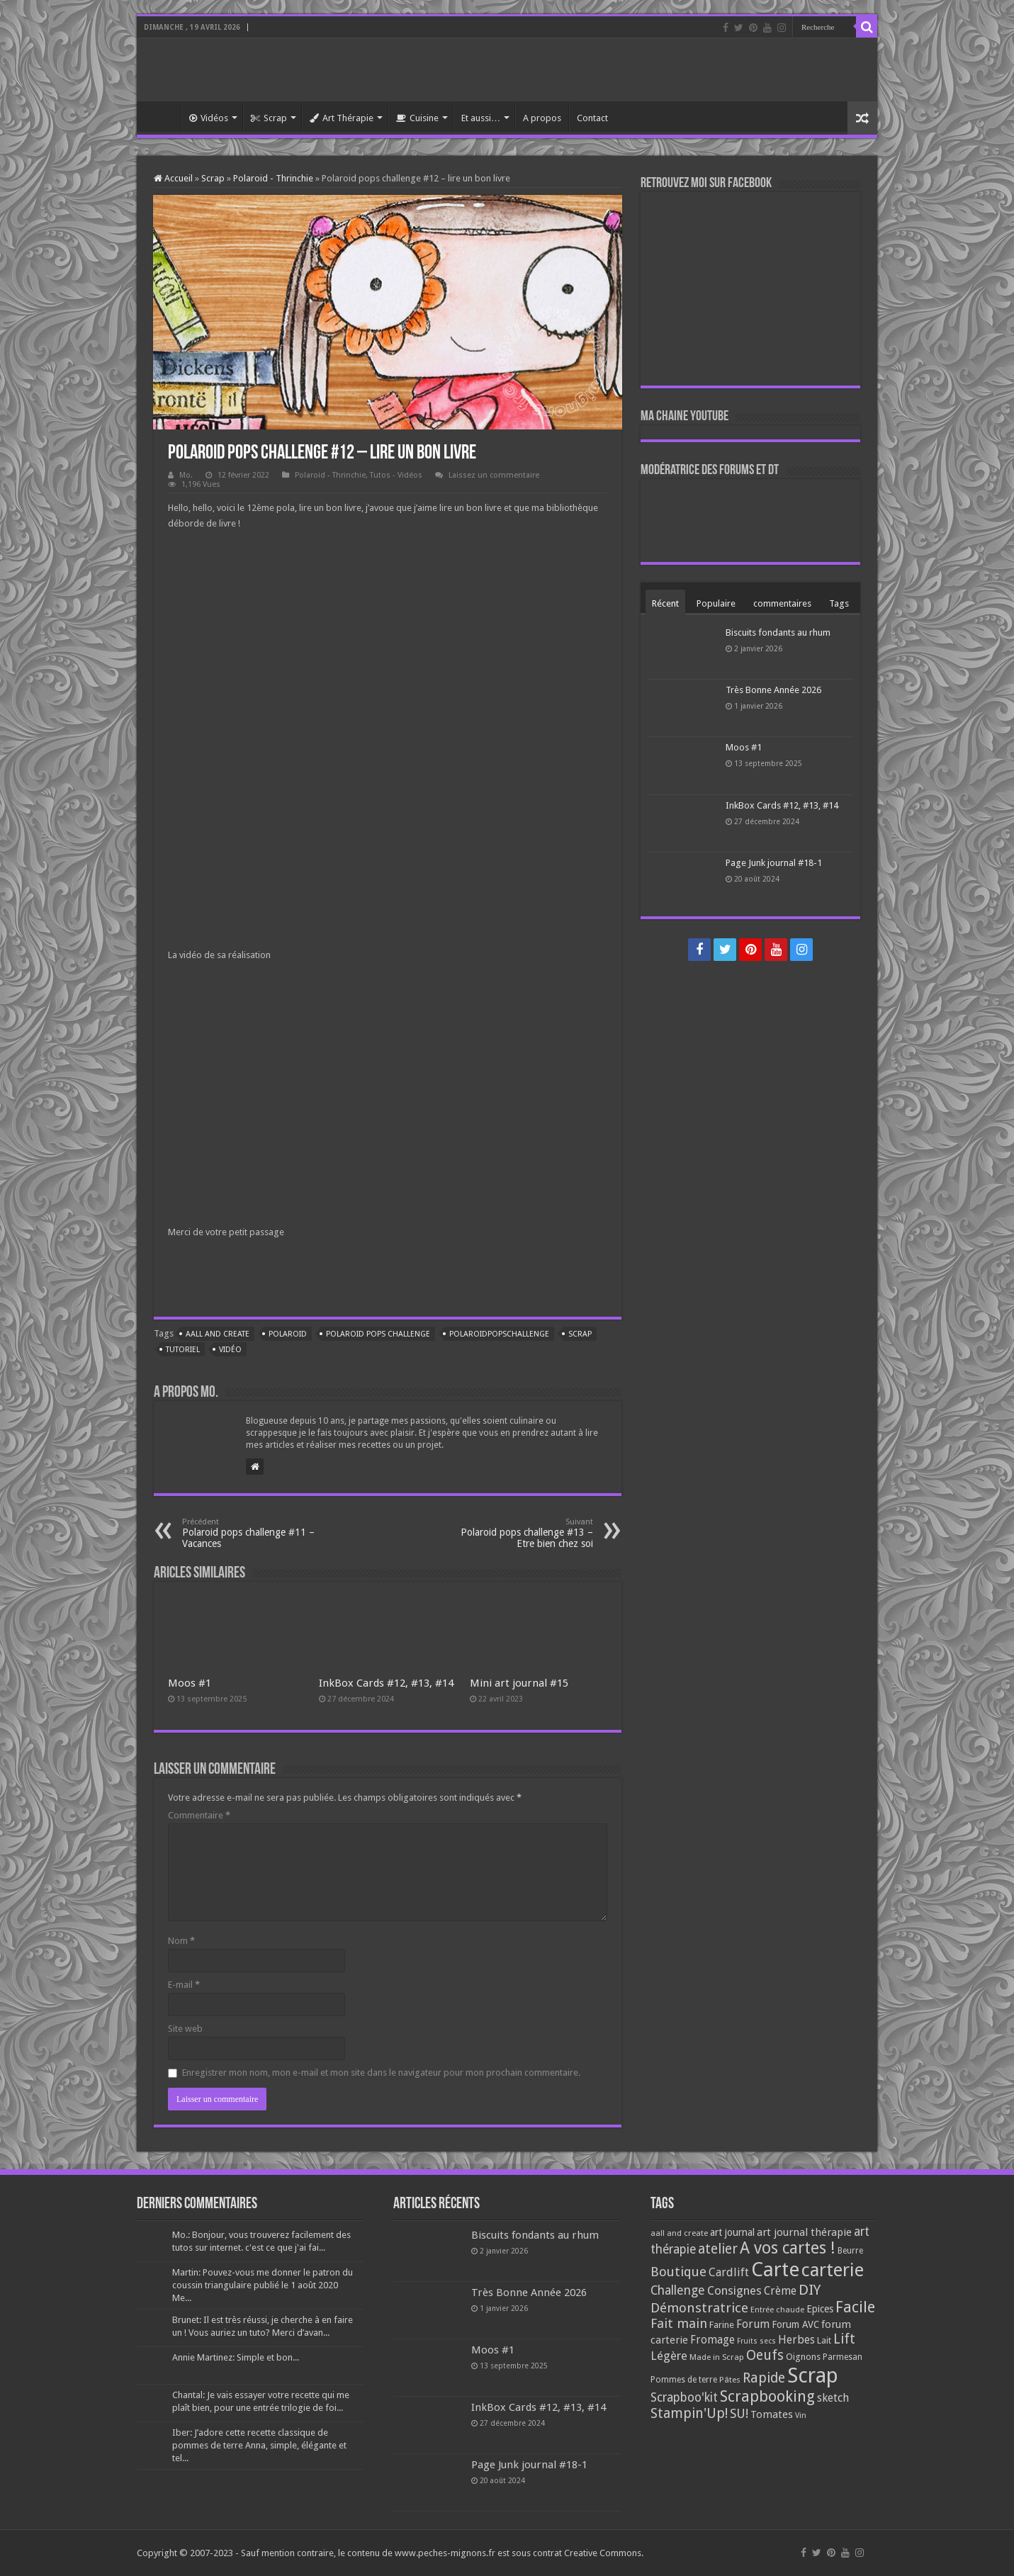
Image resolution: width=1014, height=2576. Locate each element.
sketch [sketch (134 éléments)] (833, 2398)
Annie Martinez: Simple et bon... (235, 2357)
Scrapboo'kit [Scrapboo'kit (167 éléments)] (684, 2397)
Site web (185, 2028)
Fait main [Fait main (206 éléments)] (678, 2323)
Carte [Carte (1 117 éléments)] (775, 2269)
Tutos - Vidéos (396, 475)
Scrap (269, 118)
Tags (839, 603)
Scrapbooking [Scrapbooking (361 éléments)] (767, 2396)
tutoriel (183, 1349)
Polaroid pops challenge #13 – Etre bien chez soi (520, 1533)
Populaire (716, 603)
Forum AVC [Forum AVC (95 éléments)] (795, 2324)
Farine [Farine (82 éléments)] (721, 2324)
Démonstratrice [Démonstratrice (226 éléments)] (699, 2308)
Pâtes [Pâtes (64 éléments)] (729, 2380)
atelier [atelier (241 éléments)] (718, 2249)
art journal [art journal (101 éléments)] (732, 2232)
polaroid (288, 1334)
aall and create (217, 1334)
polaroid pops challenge (378, 1334)
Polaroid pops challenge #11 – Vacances (254, 1533)
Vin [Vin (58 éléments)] (800, 2415)
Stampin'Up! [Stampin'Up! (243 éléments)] (689, 2413)
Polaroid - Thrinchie (273, 178)
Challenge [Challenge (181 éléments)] (677, 2290)
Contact (592, 118)
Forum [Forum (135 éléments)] (753, 2324)
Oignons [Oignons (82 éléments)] (803, 2356)
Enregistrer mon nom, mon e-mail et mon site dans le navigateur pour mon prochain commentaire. (381, 2072)
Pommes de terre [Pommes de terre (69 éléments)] (683, 2380)
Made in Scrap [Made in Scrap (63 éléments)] (716, 2357)
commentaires (782, 603)
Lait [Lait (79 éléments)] (824, 2340)
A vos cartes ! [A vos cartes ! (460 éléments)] (787, 2248)
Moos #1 (189, 1683)
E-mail (184, 1984)
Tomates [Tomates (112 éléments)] (771, 2414)
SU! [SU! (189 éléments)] (739, 2413)
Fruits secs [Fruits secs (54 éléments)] (756, 2341)
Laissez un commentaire (494, 475)
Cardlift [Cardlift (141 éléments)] (729, 2272)
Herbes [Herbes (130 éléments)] (796, 2339)
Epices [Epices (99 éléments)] (819, 2309)
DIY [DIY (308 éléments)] (810, 2289)
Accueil (162, 116)
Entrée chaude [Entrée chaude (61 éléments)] (777, 2310)
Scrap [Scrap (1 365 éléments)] (812, 2375)
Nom (181, 1940)
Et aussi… (480, 118)
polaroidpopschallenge (499, 1334)
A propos (542, 118)
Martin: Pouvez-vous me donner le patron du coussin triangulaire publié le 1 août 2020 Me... (262, 2285)
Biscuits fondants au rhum (778, 632)
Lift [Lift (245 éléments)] (844, 2339)
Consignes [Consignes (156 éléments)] (734, 2290)
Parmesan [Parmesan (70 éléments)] (842, 2357)
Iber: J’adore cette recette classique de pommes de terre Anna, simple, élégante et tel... (259, 2445)
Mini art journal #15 (519, 1683)
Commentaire (199, 1815)
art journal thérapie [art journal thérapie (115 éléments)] (804, 2232)
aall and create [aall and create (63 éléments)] (679, 2233)
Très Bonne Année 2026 (773, 690)
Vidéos (208, 118)
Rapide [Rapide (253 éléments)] (764, 2378)
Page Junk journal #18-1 (774, 862)
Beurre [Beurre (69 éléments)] (850, 2251)
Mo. (186, 475)
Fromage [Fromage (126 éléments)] (712, 2340)
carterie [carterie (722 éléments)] (832, 2269)
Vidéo (230, 1349)
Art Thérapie (341, 118)
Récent (665, 603)
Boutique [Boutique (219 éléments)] (678, 2271)
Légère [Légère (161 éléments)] (668, 2356)
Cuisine (417, 118)
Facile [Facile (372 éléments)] (855, 2307)
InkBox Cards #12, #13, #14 (386, 1683)
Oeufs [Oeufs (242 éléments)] (765, 2355)
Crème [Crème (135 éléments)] (780, 2290)
